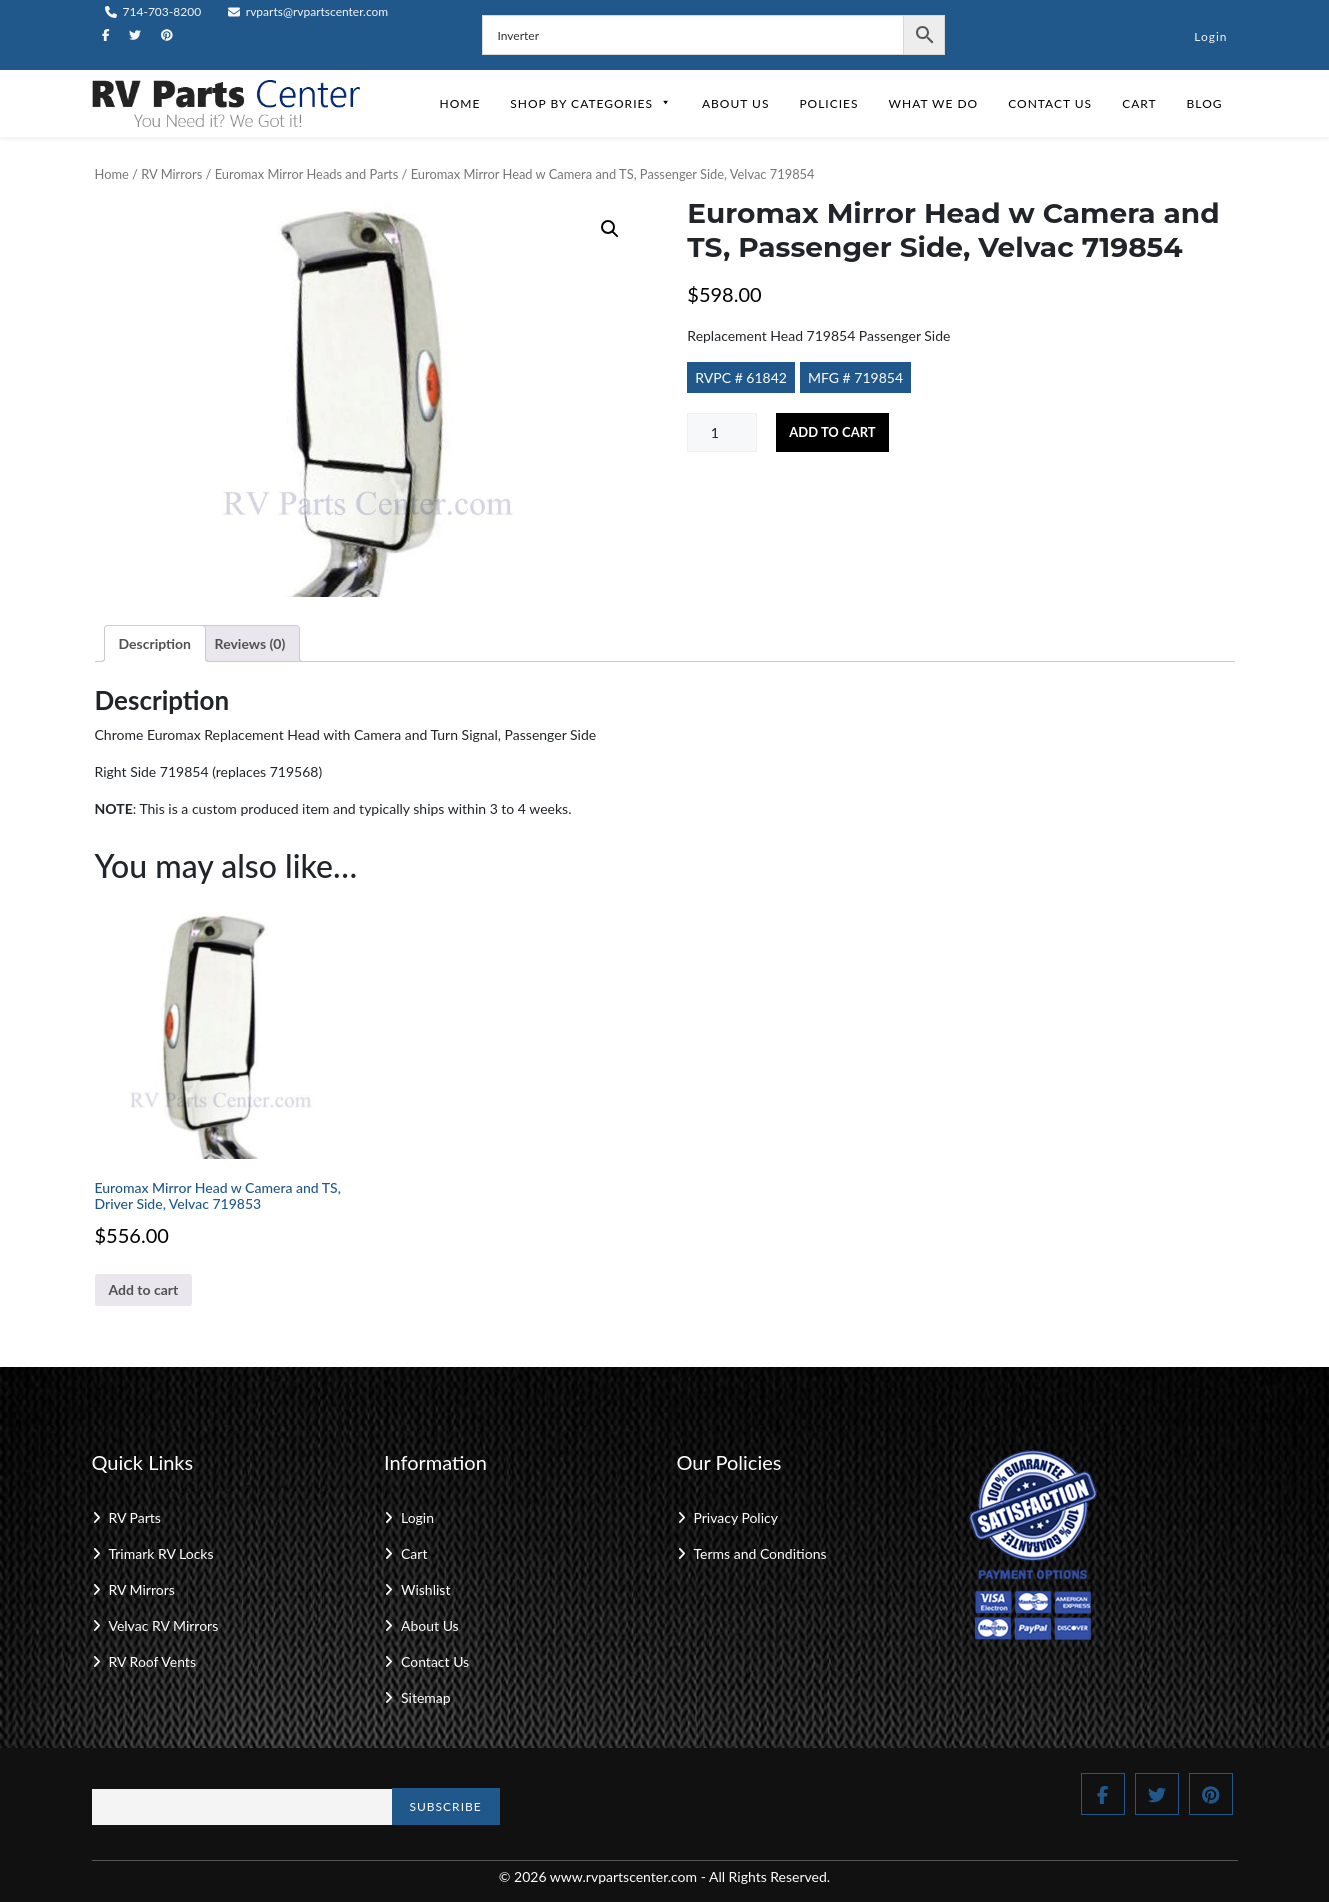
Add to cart (832, 432)
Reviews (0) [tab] (250, 643)
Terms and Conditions (760, 1553)
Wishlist (425, 1589)
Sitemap (426, 1697)
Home (459, 103)
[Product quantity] (722, 432)
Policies (828, 103)
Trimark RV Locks (161, 1553)
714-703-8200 (153, 11)
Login (1210, 36)
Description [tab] (155, 643)
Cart (1139, 103)
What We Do (934, 103)
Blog (1205, 103)
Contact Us (1050, 103)
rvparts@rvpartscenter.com (308, 11)
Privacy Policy (736, 1517)
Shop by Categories (591, 103)
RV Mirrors (171, 174)
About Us (735, 103)
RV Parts (135, 1517)
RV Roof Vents (152, 1661)
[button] (610, 229)
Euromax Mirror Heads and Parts (307, 174)
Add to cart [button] (144, 1289)
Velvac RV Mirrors (164, 1625)
